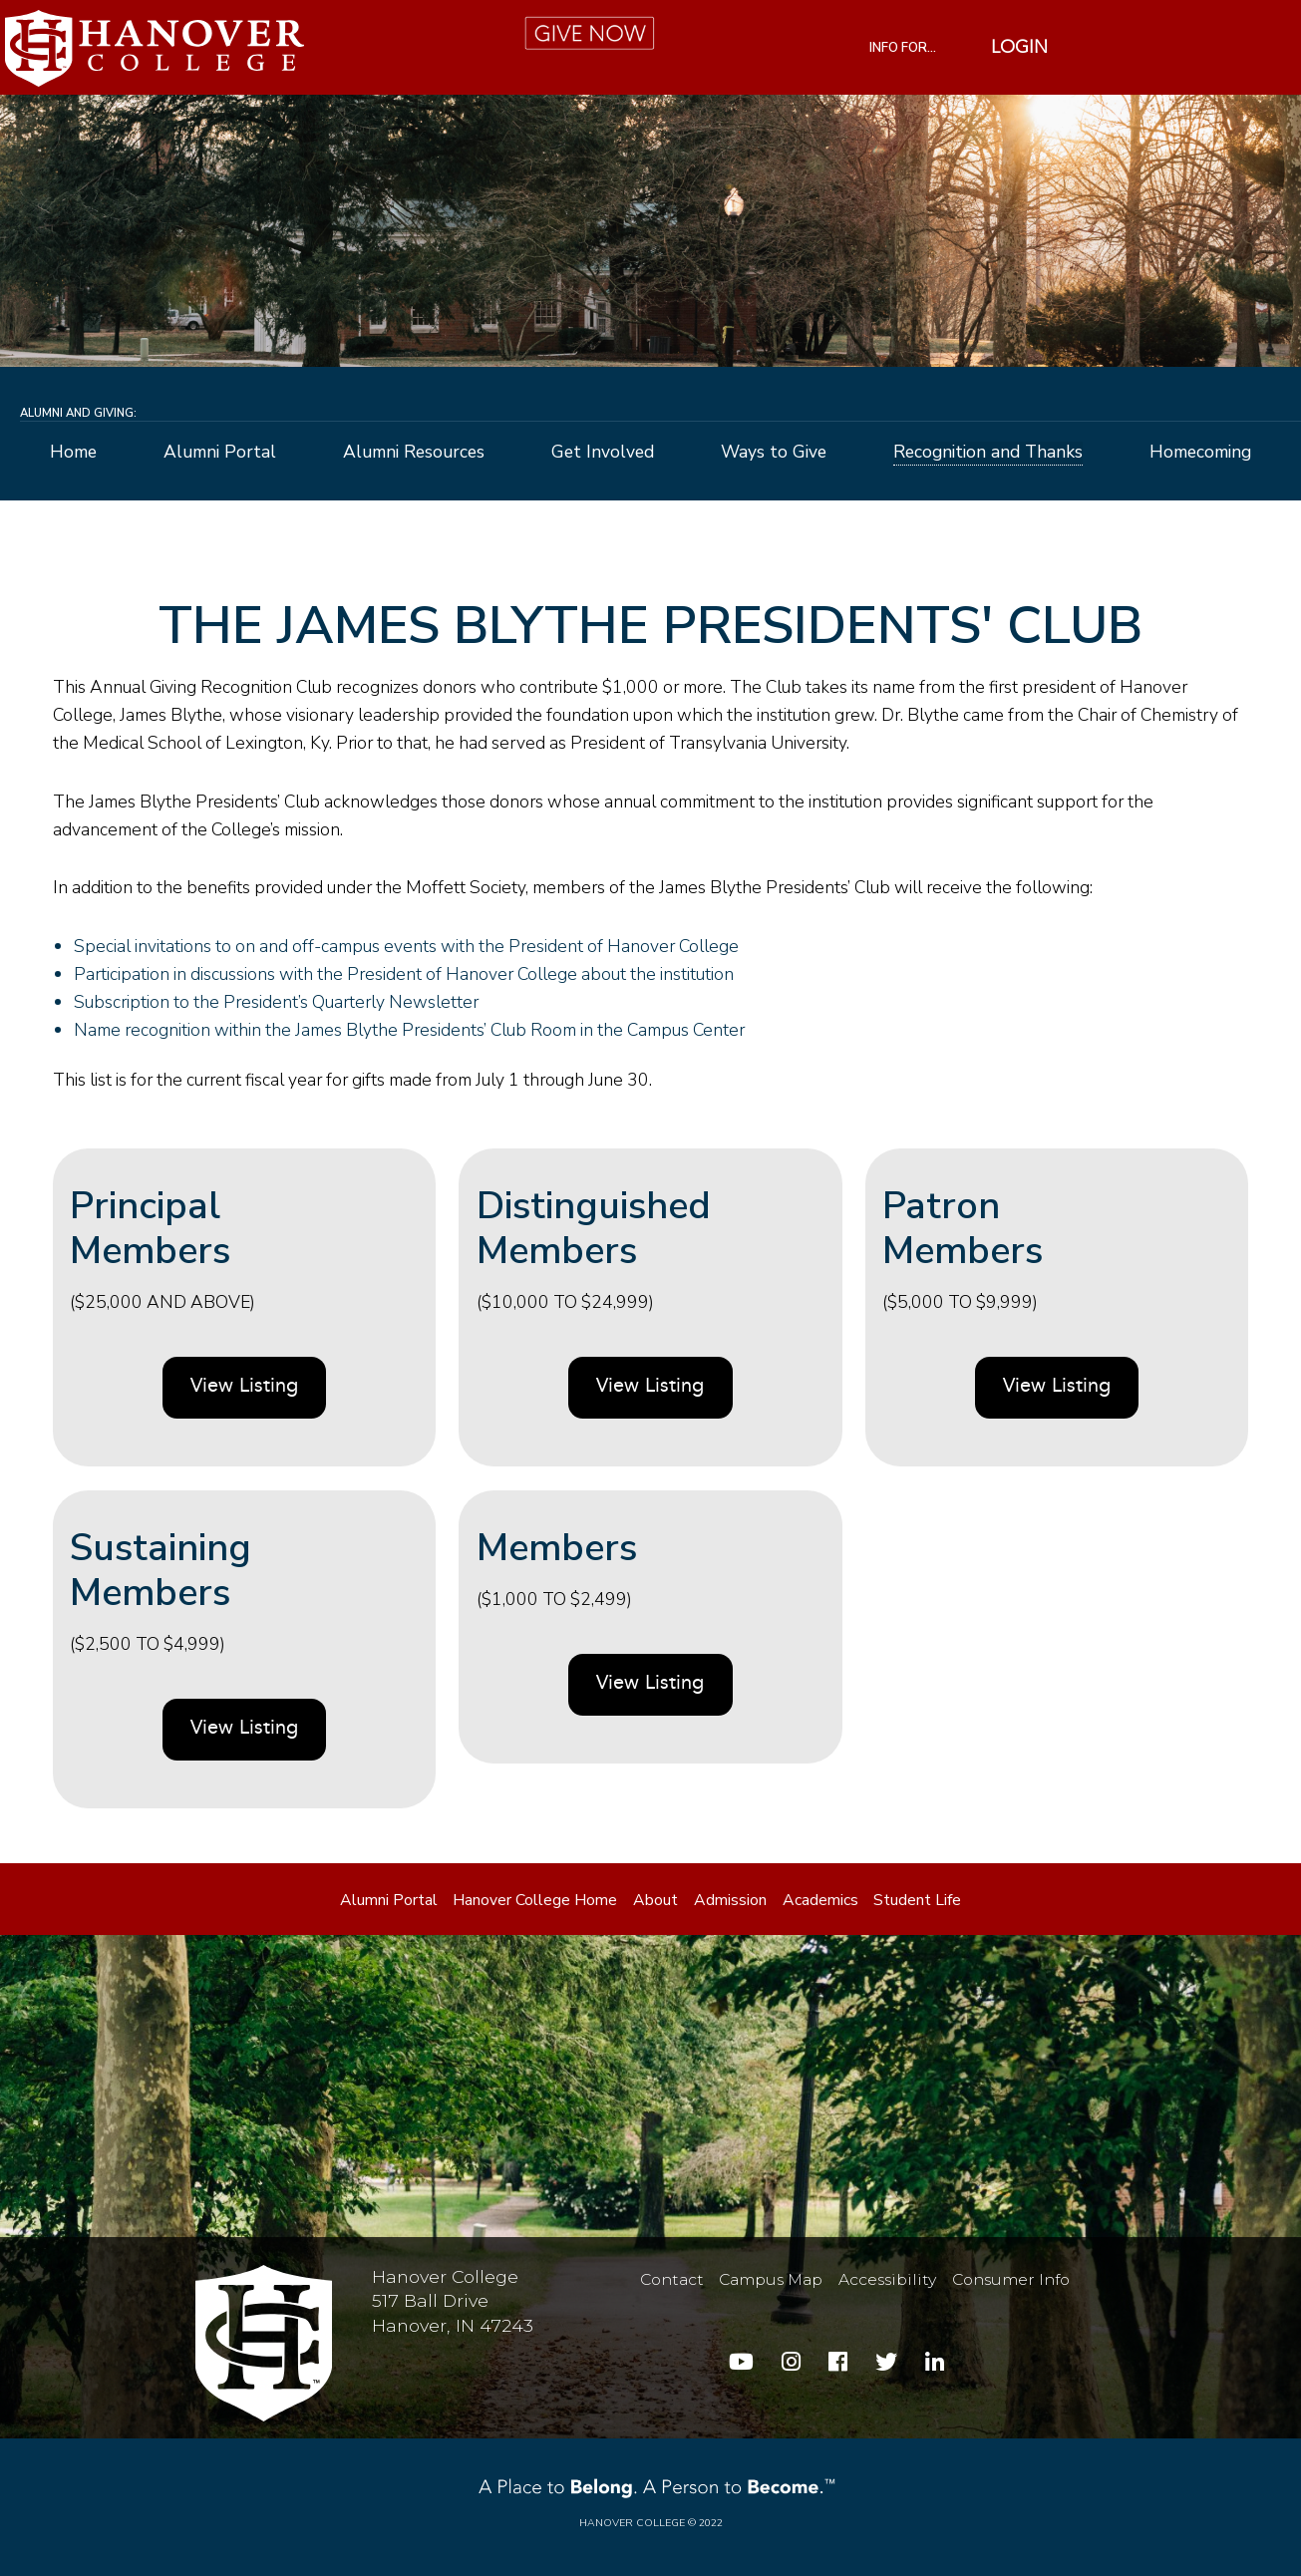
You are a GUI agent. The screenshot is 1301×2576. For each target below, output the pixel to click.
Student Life (917, 1900)
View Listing (244, 1387)
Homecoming (1200, 453)
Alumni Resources (414, 453)
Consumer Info (1011, 2279)
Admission (730, 1900)
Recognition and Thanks (988, 453)
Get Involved (602, 453)
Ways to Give (773, 453)
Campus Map (770, 2279)
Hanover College (632, 2522)
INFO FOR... (902, 48)
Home (73, 453)
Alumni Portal (219, 453)
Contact (672, 2279)
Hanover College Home (535, 1900)
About (655, 1900)
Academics (820, 1900)
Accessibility (887, 2279)
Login (1019, 48)
